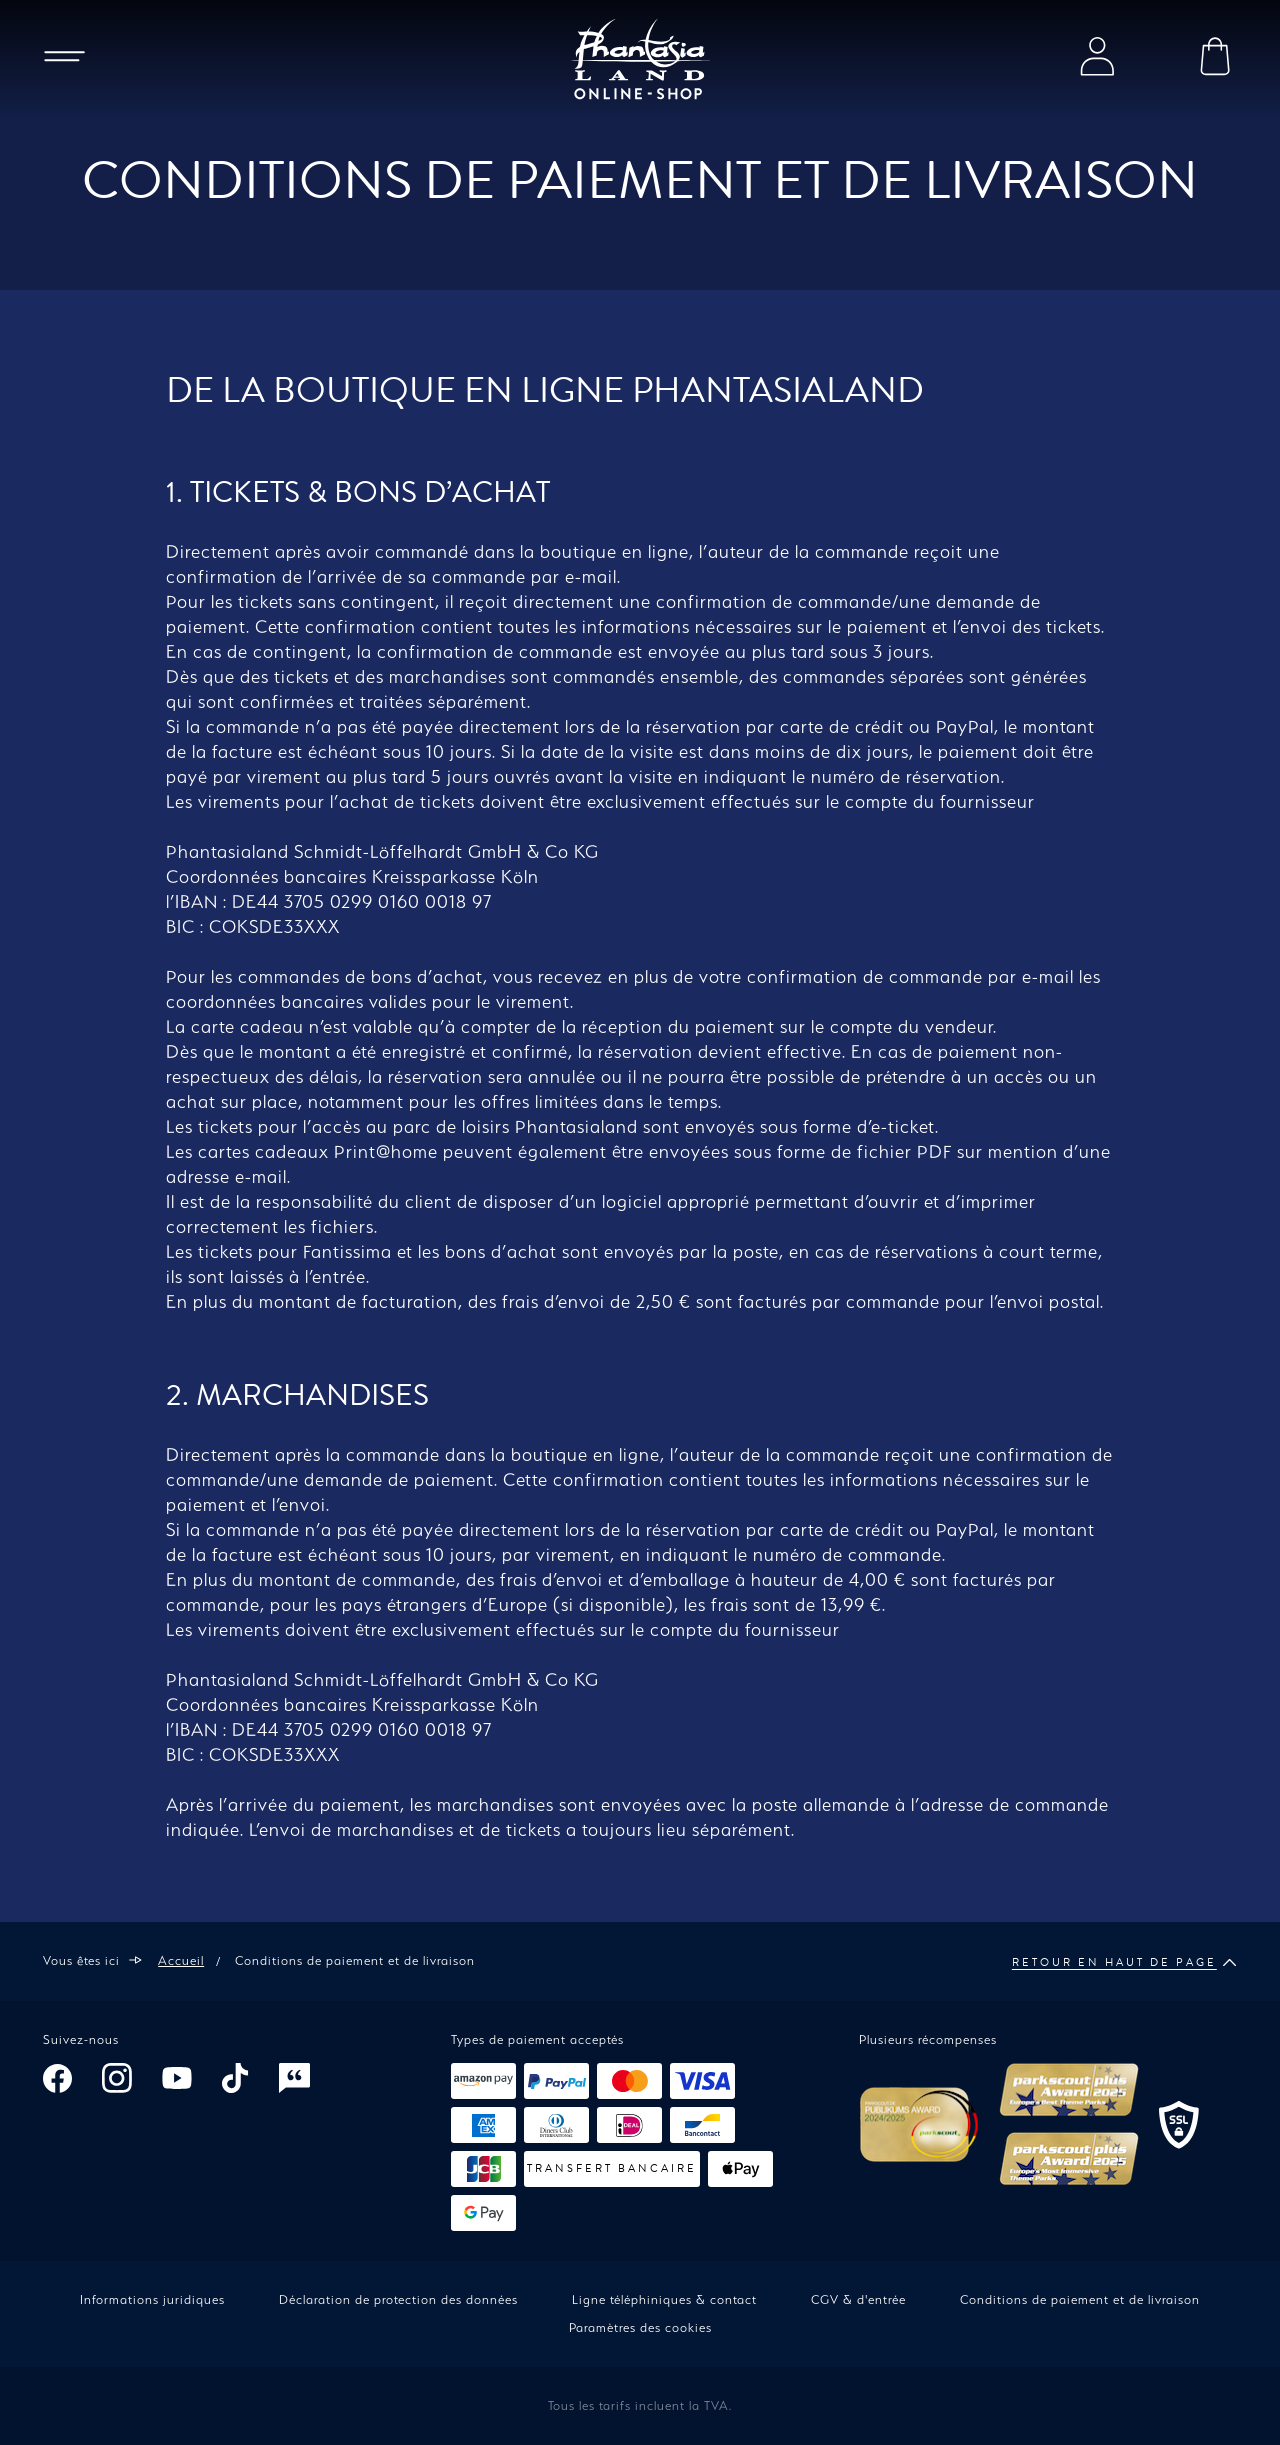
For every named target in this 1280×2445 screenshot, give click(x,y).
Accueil (181, 1960)
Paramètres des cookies (640, 2327)
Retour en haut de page (1124, 1963)
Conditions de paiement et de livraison (1080, 2299)
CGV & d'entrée (858, 2299)
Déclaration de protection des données (398, 2299)
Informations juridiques (152, 2299)
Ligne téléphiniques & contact (664, 2299)
